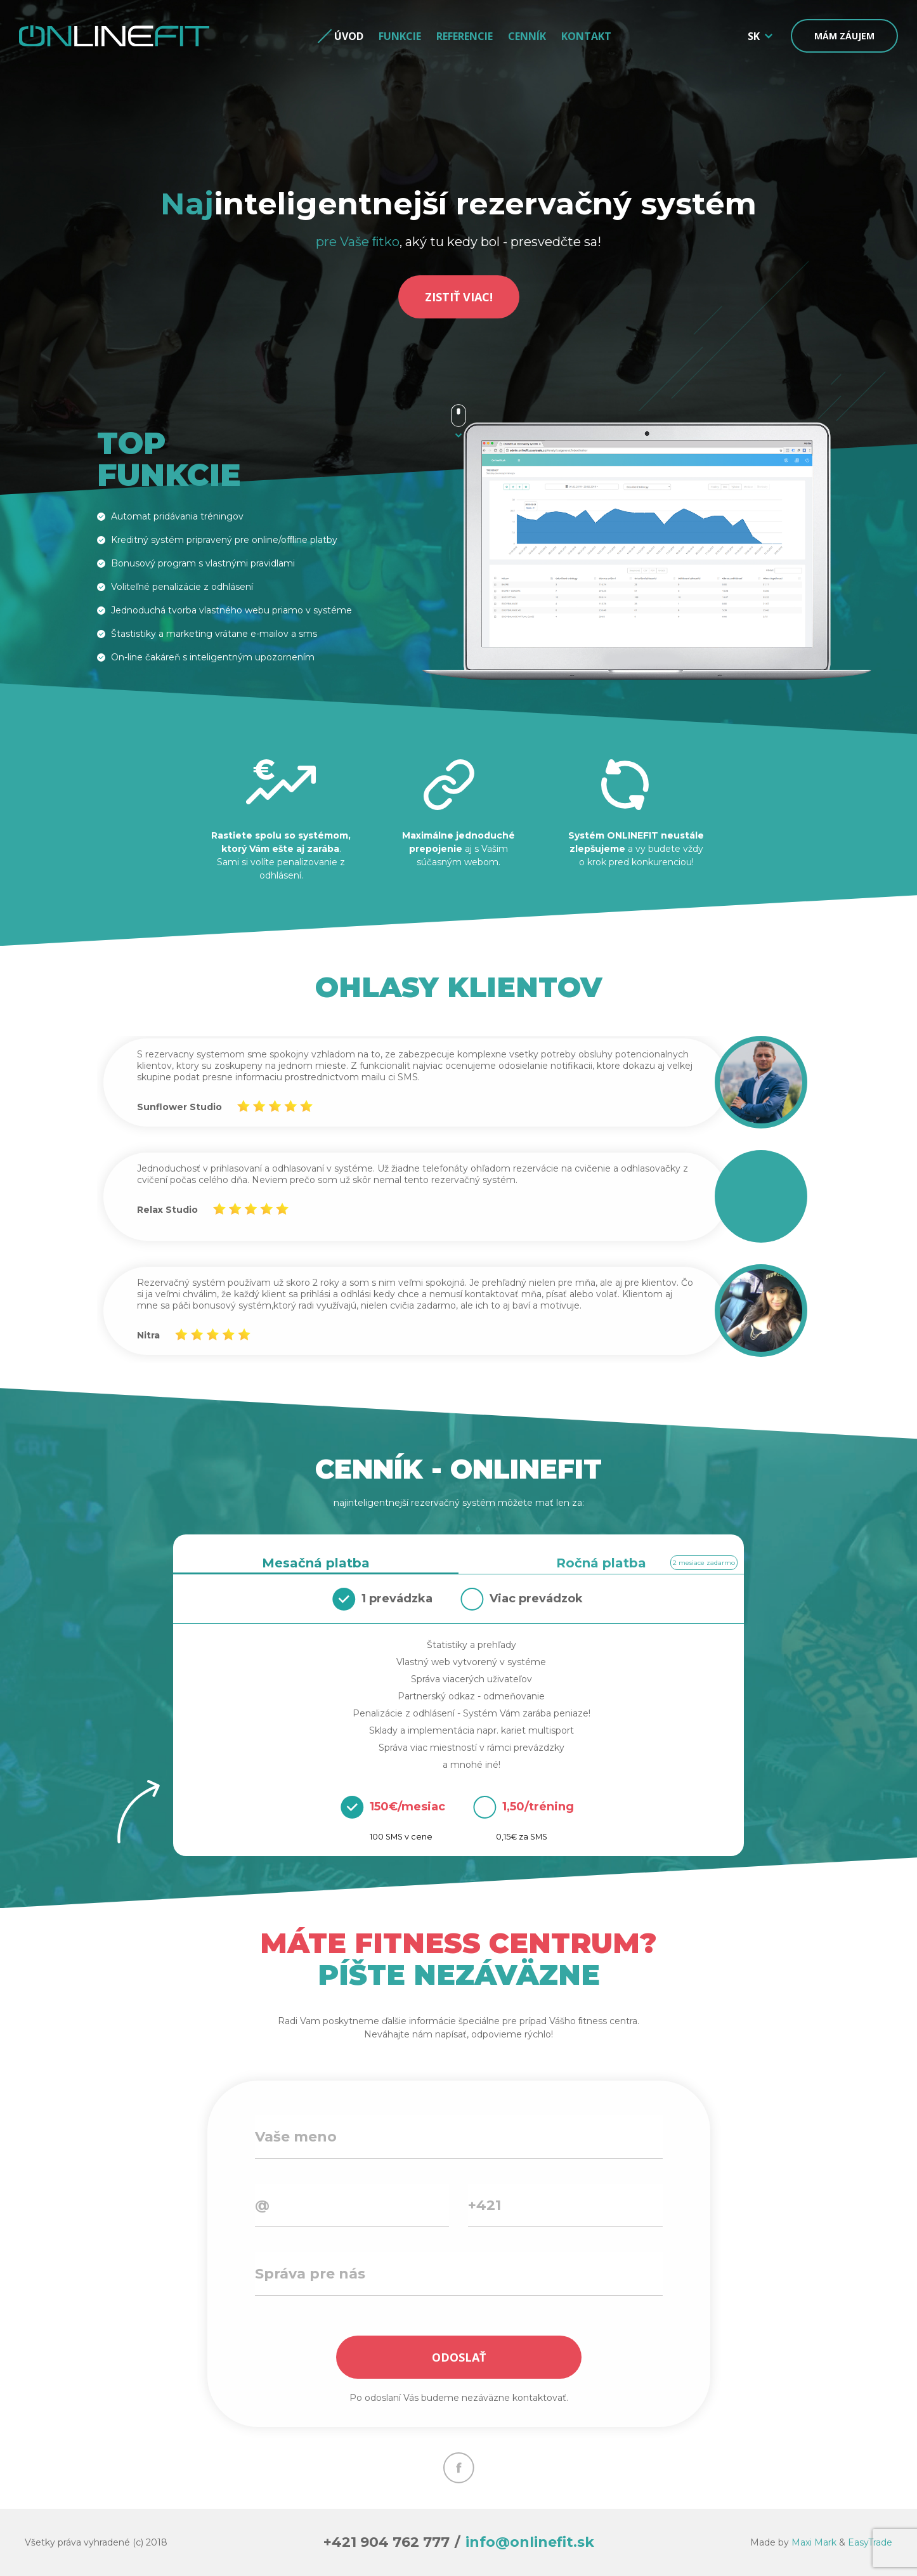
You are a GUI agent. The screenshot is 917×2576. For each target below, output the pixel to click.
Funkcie (400, 36)
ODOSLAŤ (459, 2357)
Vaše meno (296, 2136)
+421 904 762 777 (386, 2542)
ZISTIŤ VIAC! (459, 296)
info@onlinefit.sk (529, 2542)
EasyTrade (870, 2542)
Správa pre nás (310, 2273)
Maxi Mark (813, 2542)
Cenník (527, 36)
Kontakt (586, 36)
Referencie (464, 36)
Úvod (348, 36)
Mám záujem (844, 36)
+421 (484, 2205)
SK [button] (754, 36)
